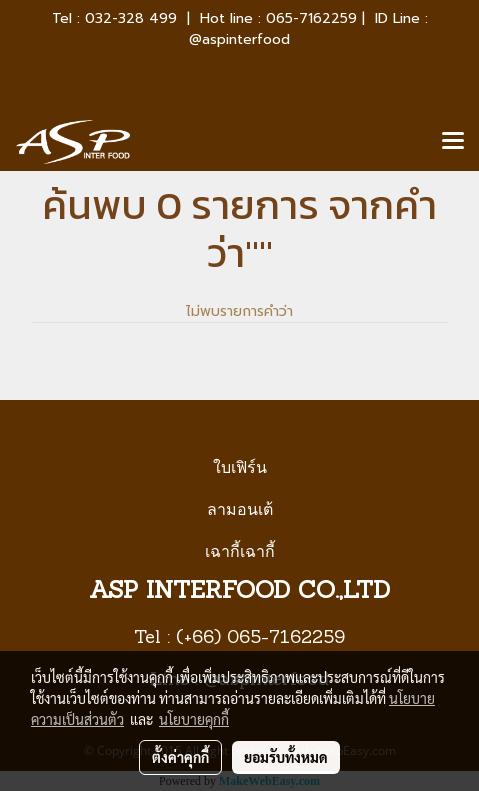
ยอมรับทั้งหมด (286, 757)
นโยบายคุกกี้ (194, 719)
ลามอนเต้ (240, 509)
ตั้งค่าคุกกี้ (180, 757)
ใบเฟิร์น (240, 467)
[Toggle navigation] (453, 142)
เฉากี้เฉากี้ (240, 551)
